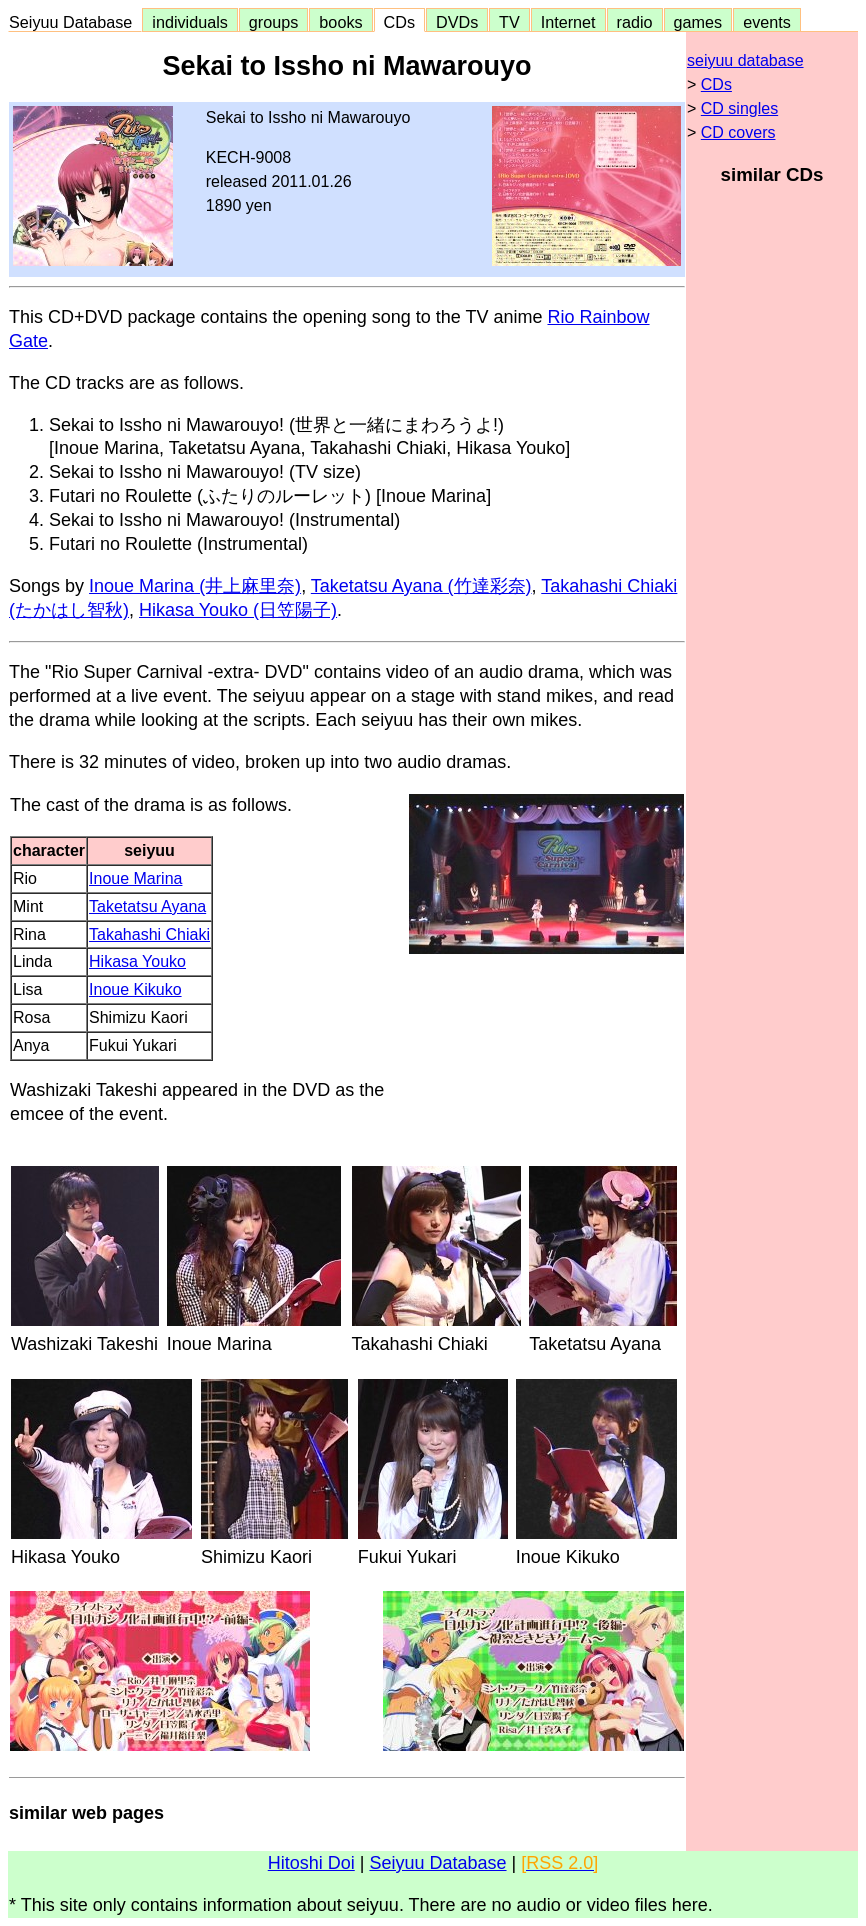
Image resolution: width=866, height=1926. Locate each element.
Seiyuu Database (75, 22)
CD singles (739, 108)
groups (274, 22)
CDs (399, 22)
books (340, 22)
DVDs (457, 22)
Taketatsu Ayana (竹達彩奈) (421, 586)
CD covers (738, 132)
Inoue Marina (135, 878)
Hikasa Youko (137, 961)
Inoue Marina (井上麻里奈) (195, 586)
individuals (190, 22)
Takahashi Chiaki (149, 934)
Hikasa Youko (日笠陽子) (238, 610)
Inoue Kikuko (135, 989)
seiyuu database (745, 60)
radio (635, 22)
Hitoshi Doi (311, 1863)
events (767, 22)
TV (509, 22)
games (698, 22)
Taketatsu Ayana (147, 906)
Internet (568, 22)
